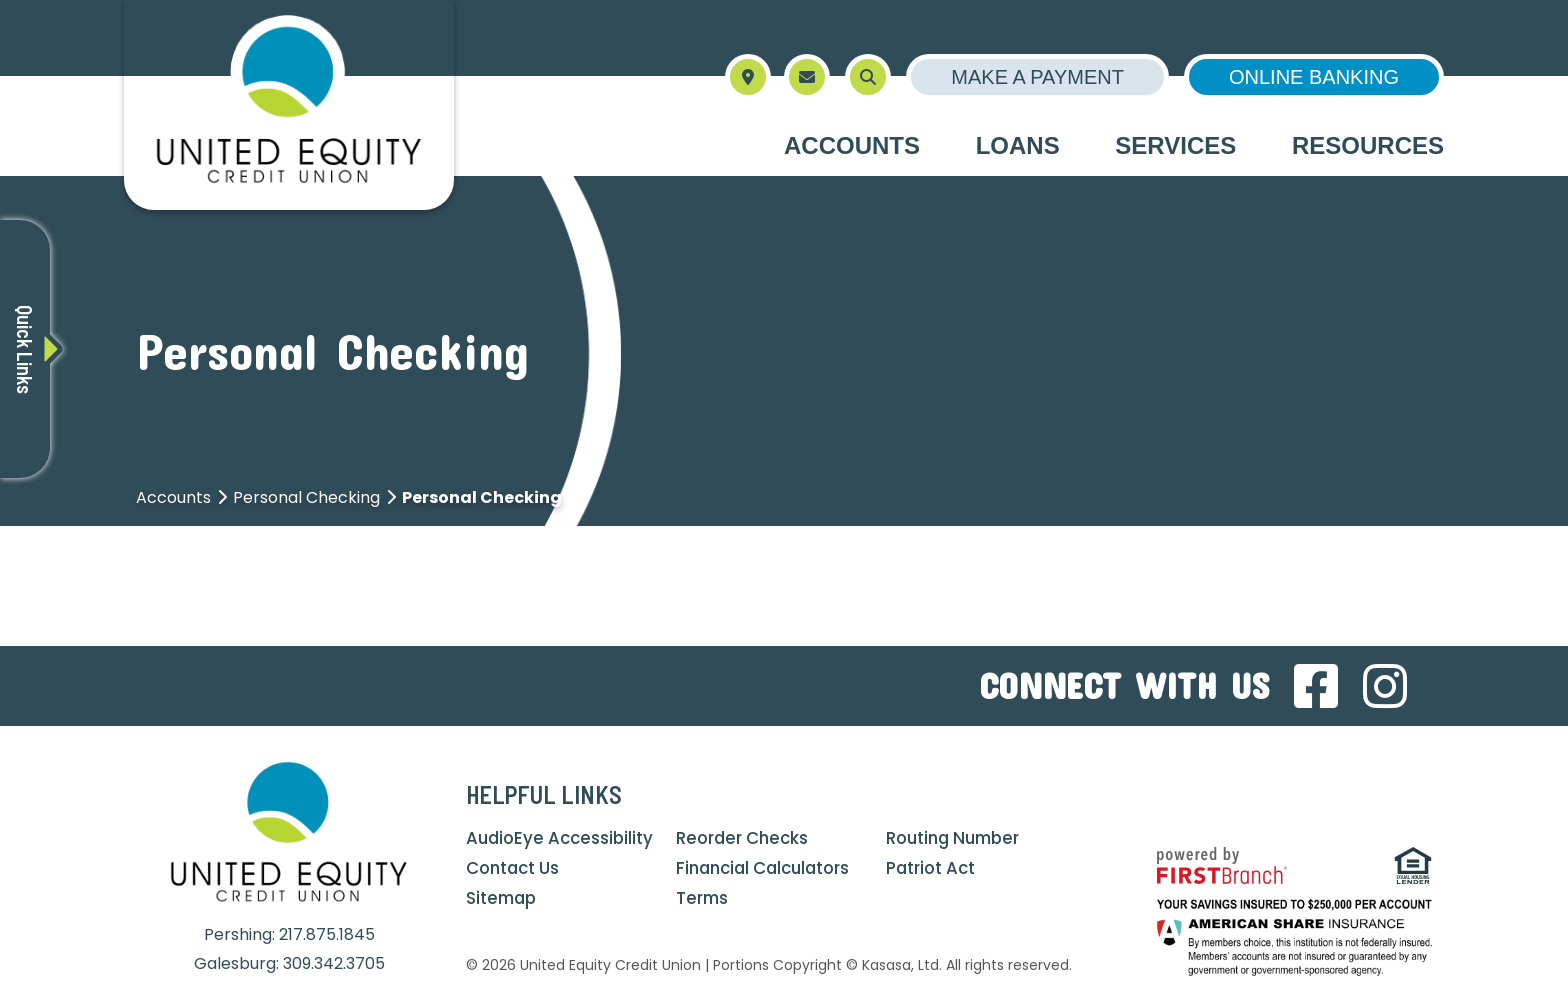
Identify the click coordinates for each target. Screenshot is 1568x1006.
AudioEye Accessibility (562, 838)
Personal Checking (306, 497)
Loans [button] (1018, 145)
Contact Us (514, 868)
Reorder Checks (744, 838)
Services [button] (1175, 145)
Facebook (1316, 686)
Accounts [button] (852, 145)
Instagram (1385, 686)
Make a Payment (1037, 77)
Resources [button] (1368, 145)
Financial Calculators (767, 868)
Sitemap (503, 898)
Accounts (173, 497)
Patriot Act (932, 868)
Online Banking (1314, 77)
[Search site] (868, 77)
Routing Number (956, 838)
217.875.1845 (327, 934)
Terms (703, 898)
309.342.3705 (334, 963)
